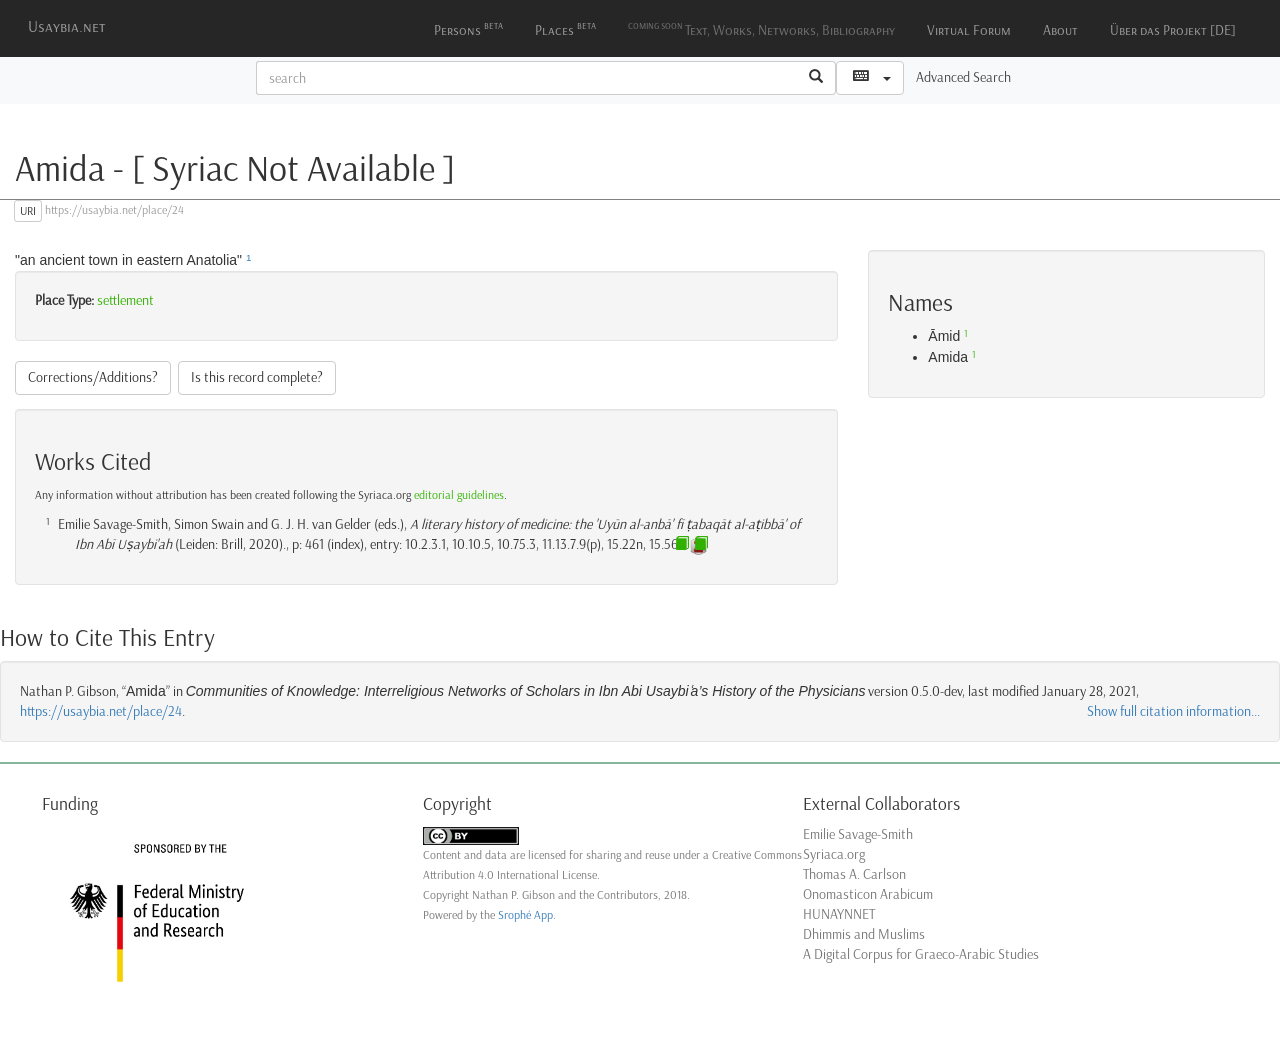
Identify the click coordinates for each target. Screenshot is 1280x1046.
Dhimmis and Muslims (864, 934)
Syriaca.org (834, 854)
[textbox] (527, 78)
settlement (125, 300)
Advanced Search (963, 77)
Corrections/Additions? (93, 377)
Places (565, 28)
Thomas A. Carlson (854, 874)
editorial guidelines (459, 495)
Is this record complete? (257, 377)
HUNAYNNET (839, 914)
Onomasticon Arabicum (868, 894)
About (1060, 30)
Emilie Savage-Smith (858, 834)
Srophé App (525, 915)
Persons (468, 28)
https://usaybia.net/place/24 (101, 711)
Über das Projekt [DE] (1173, 30)
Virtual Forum (969, 30)
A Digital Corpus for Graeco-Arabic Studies (921, 954)
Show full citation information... (1173, 711)
